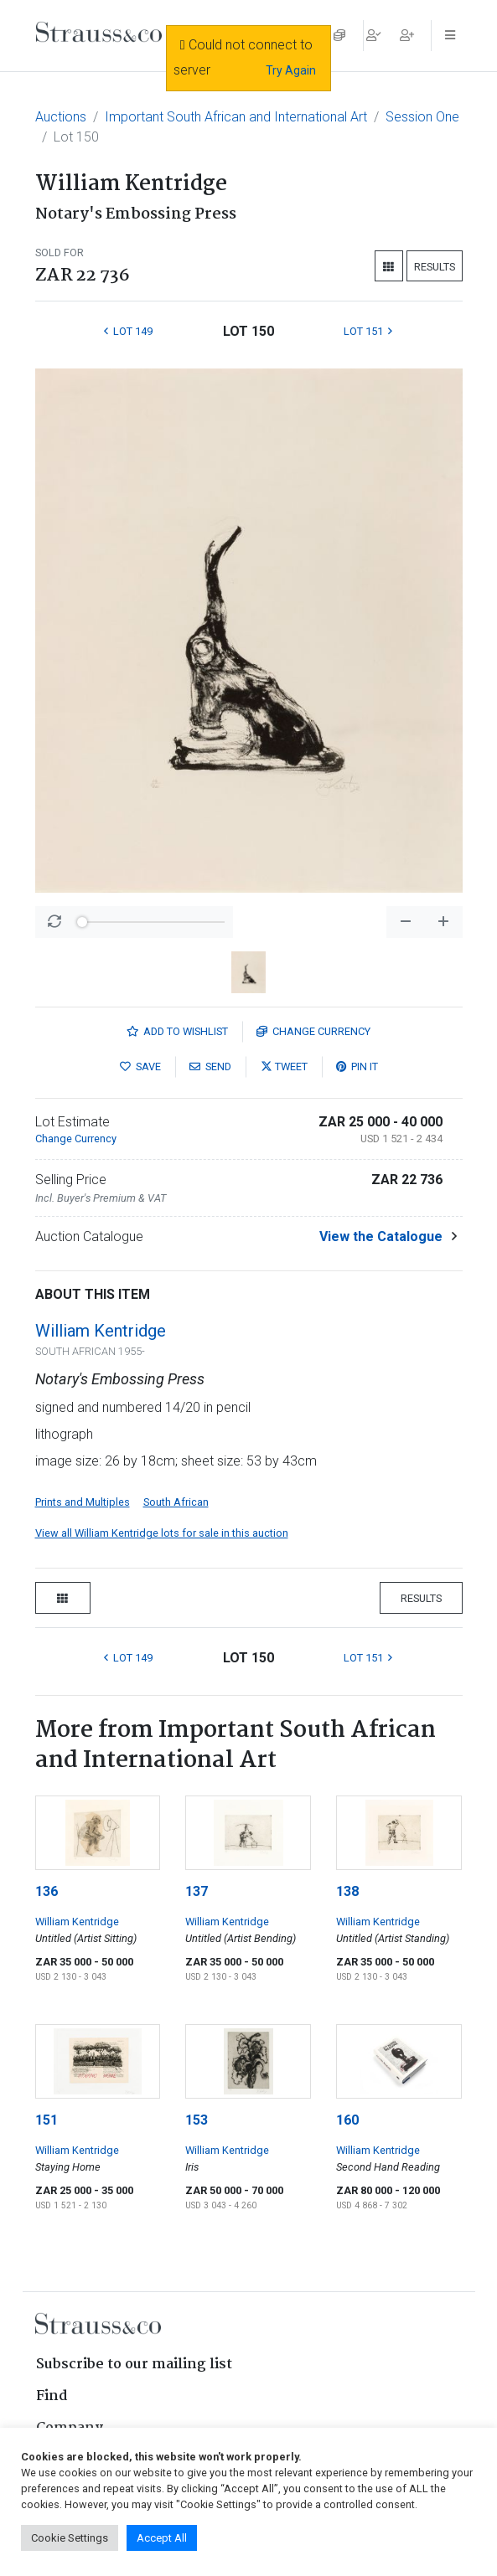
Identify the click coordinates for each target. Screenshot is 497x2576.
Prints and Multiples (82, 1502)
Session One (422, 117)
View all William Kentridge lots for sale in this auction (161, 1533)
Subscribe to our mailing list (134, 2364)
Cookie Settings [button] (69, 2538)
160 (347, 2120)
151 (46, 2120)
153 (196, 2120)
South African (176, 1502)
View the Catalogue (381, 1236)
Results (434, 266)
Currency (313, 1031)
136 (46, 1891)
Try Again (291, 70)
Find (52, 2396)
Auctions (60, 117)
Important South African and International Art (236, 117)
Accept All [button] (162, 2538)
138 (347, 1891)
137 (196, 1891)
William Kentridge (100, 1331)
